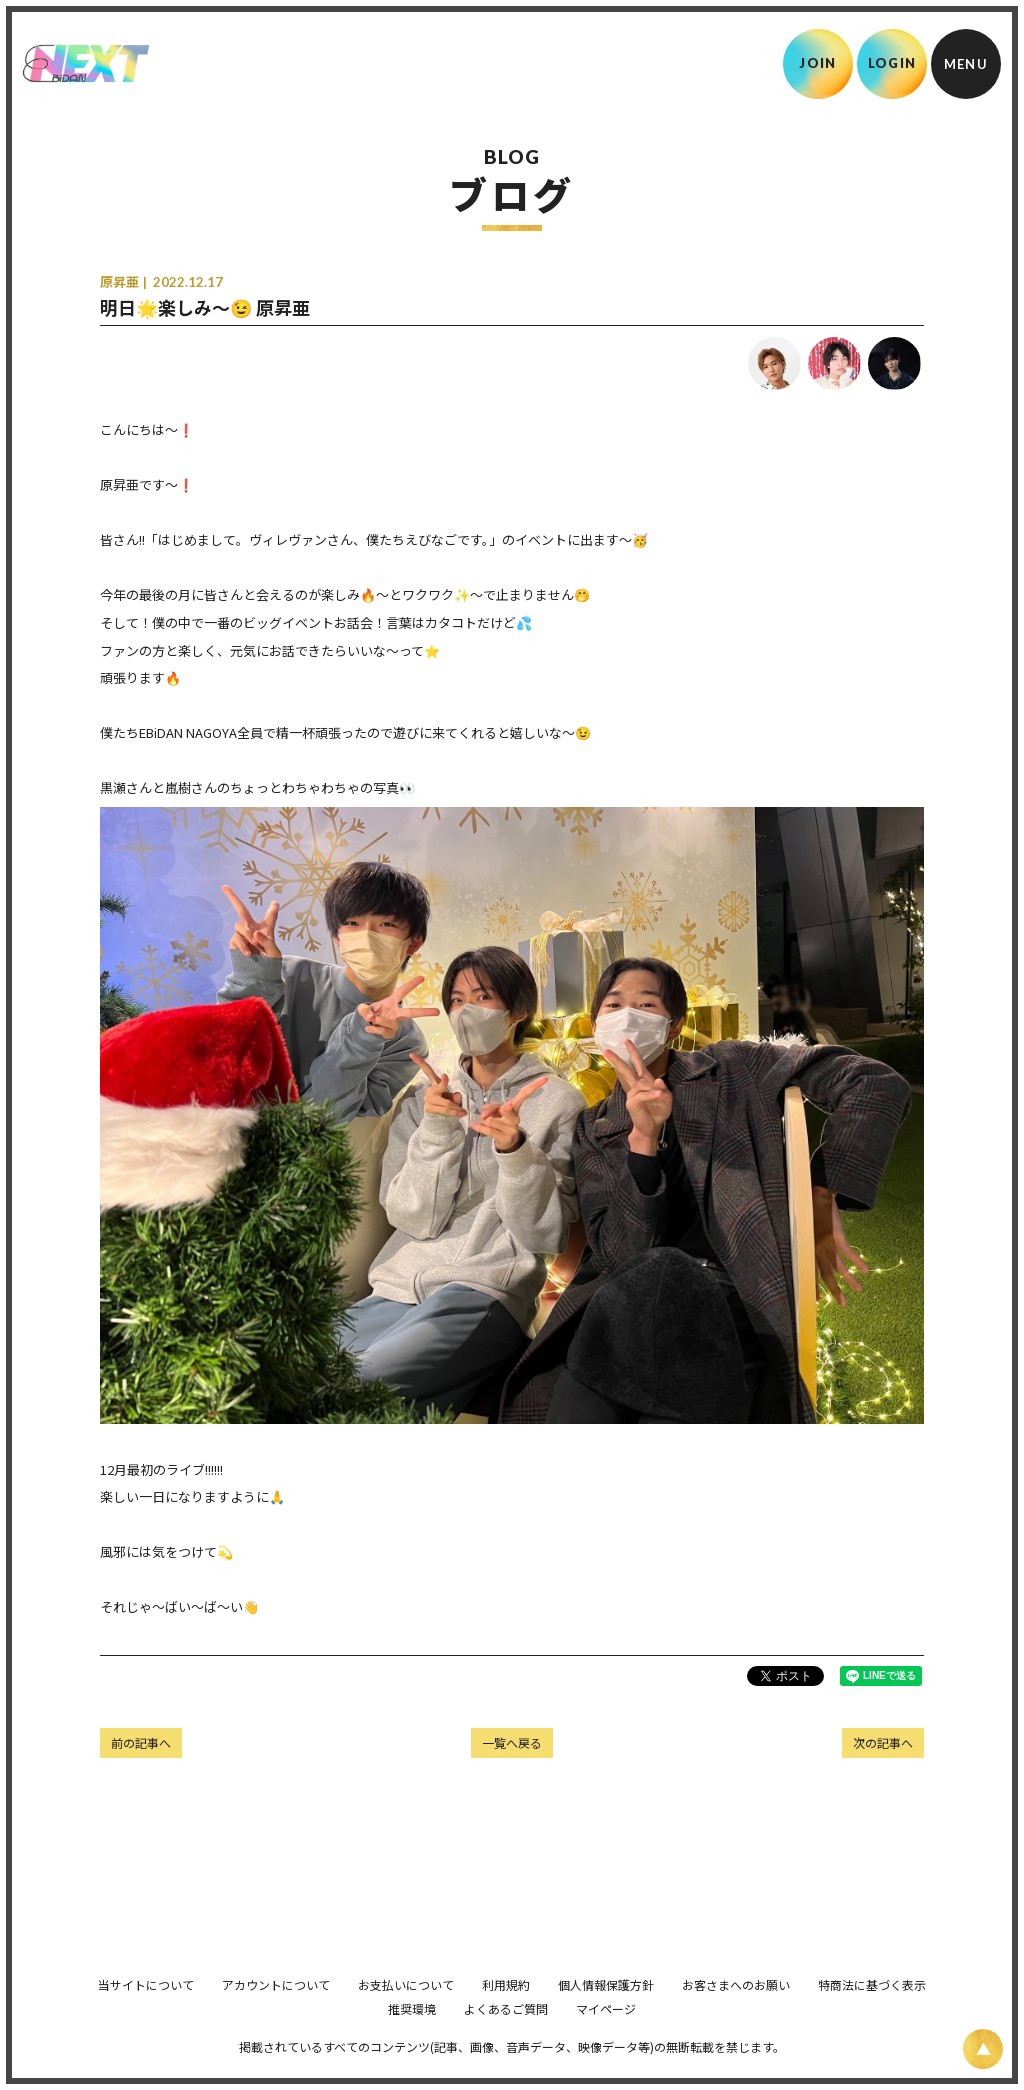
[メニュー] (966, 64)
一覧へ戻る (512, 1742)
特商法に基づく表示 (872, 2012)
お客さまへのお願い (736, 2012)
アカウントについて (276, 2012)
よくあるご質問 (506, 2036)
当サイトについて (146, 2012)
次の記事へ (883, 1742)
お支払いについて (406, 2012)
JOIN (817, 63)
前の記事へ (141, 1742)
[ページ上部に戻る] (983, 2049)
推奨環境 (412, 2036)
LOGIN (892, 63)
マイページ (606, 2036)
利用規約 (506, 2012)
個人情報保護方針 (606, 2012)
